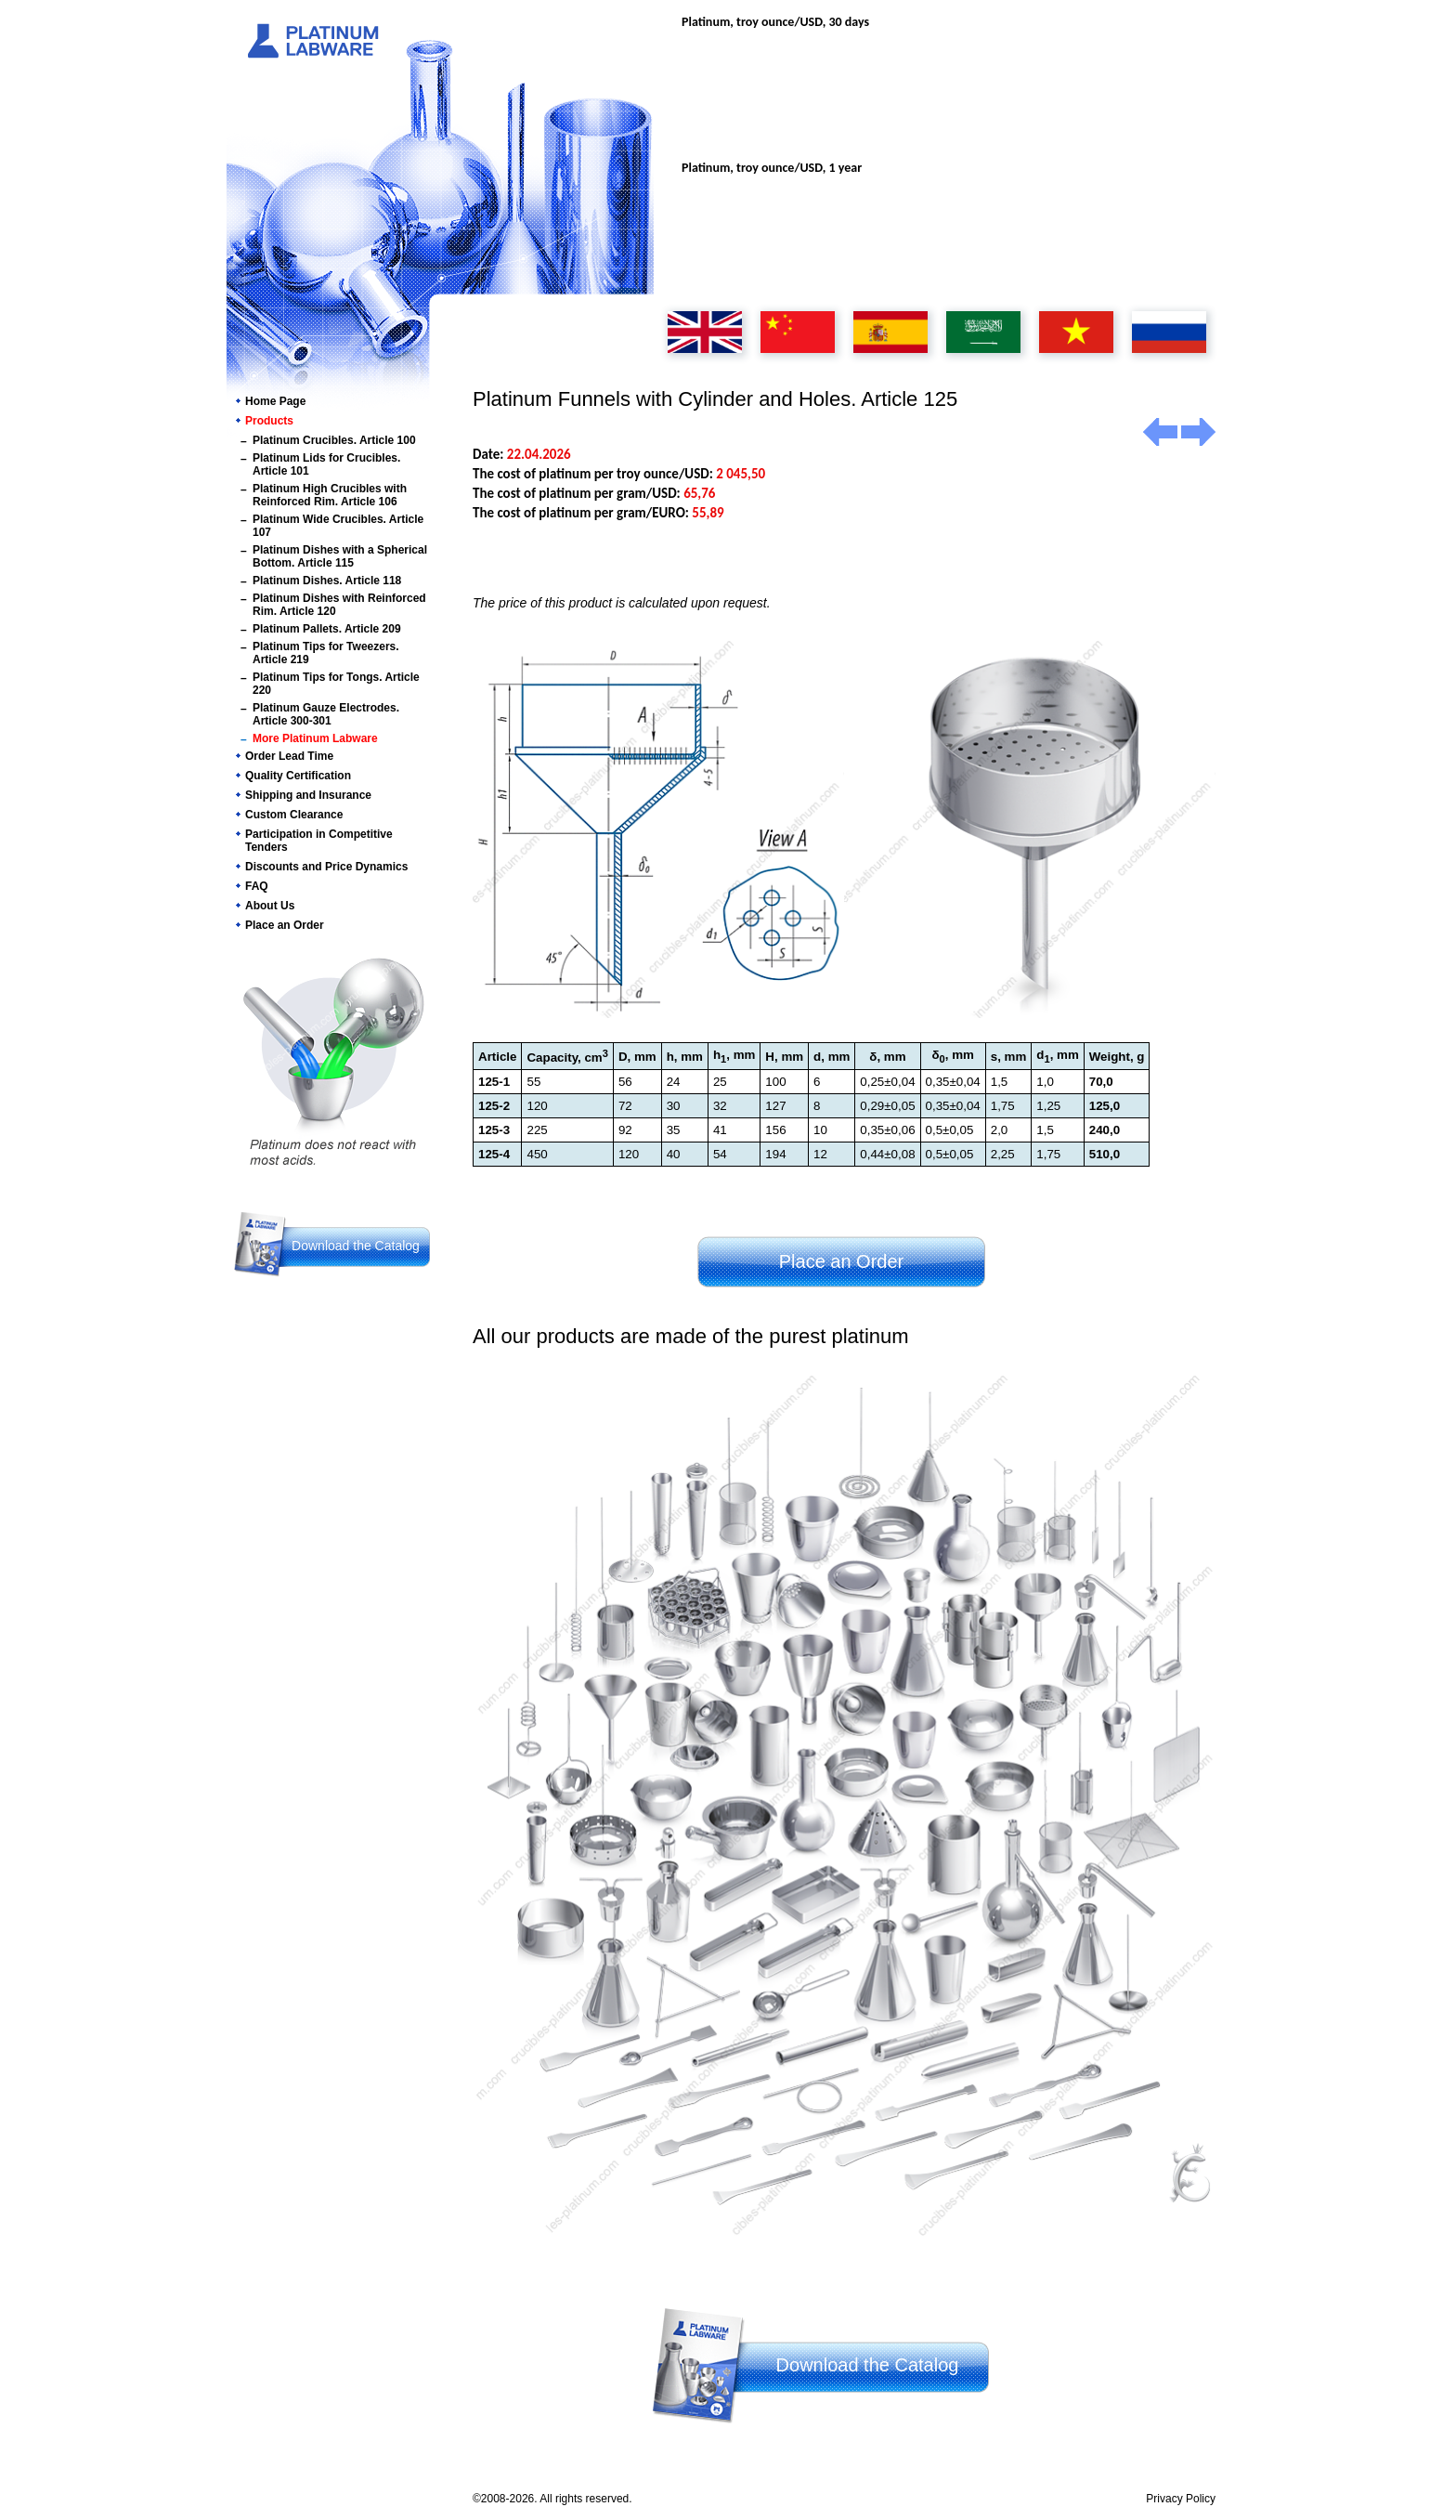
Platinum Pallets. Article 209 (327, 628)
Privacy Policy (1181, 2498)
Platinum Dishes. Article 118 (327, 580)
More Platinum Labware (315, 738)
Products (269, 420)
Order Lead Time (289, 756)
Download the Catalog (356, 1245)
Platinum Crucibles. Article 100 (334, 440)
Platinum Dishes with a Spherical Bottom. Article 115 (340, 556)
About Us (269, 905)
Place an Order (284, 925)
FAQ (256, 886)
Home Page (275, 401)
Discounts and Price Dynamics (326, 866)
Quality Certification (298, 775)
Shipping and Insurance (308, 795)
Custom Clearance (294, 814)
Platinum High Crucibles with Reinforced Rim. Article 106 (330, 495)
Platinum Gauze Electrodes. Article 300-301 (326, 714)
